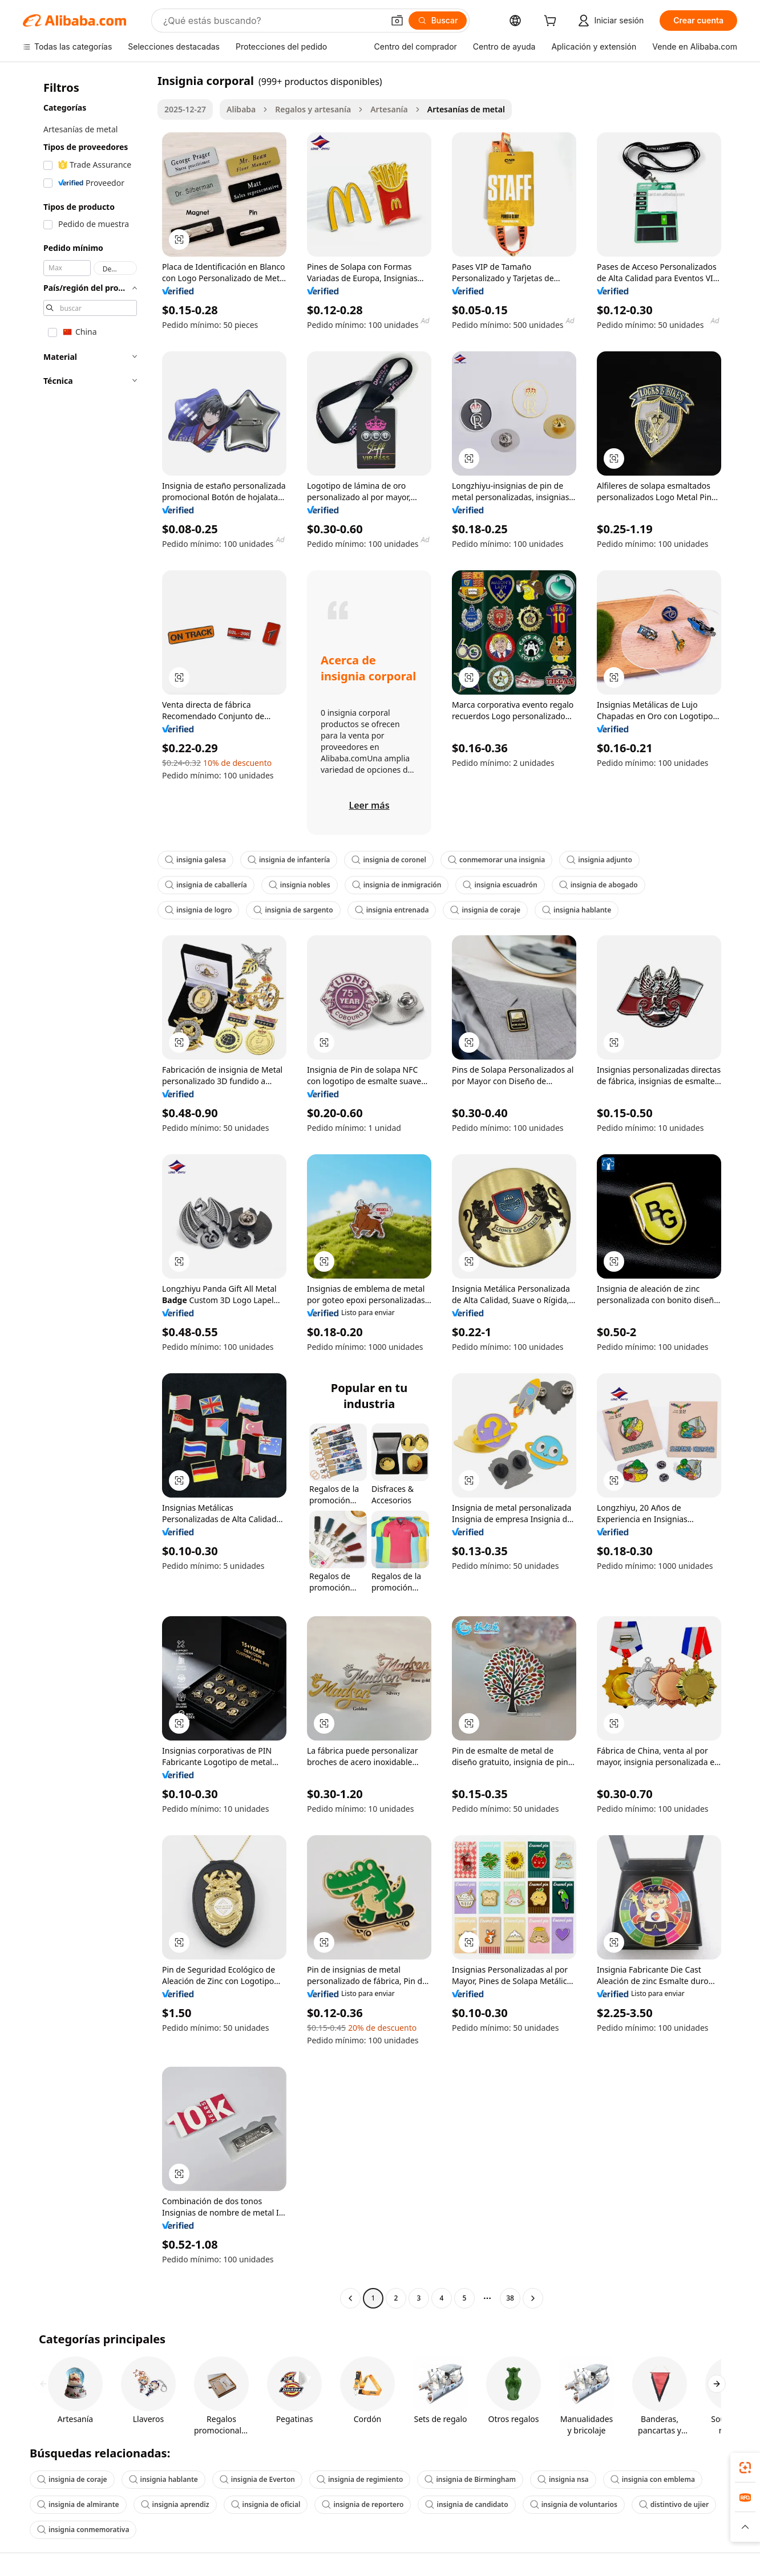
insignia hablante (576, 910)
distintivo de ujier (674, 2504)
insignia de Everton (257, 2479)
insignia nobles (299, 885)
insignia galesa (195, 860)
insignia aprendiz (175, 2504)
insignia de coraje (485, 910)
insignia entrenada (392, 910)
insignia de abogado (598, 885)
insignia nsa (563, 2479)
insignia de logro (198, 910)
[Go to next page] (533, 2298)
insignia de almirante (78, 2504)
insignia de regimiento (360, 2479)
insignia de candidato (466, 2504)
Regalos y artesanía (313, 109)
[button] (397, 20)
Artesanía (389, 109)
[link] (745, 2467)
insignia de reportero (362, 2504)
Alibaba (241, 109)
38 (510, 2298)
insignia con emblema (653, 2479)
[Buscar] (438, 20)
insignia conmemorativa (83, 2529)
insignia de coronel (388, 860)
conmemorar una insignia (496, 860)
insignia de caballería (206, 885)
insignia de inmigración (397, 885)
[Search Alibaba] (272, 20)
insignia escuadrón (500, 885)
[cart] (552, 22)
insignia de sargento (293, 910)
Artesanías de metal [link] (466, 109)
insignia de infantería (289, 860)
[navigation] (87, 1190)
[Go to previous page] (350, 2298)
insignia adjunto (599, 860)
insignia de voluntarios (573, 2504)
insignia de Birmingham (470, 2479)
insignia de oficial (266, 2504)
